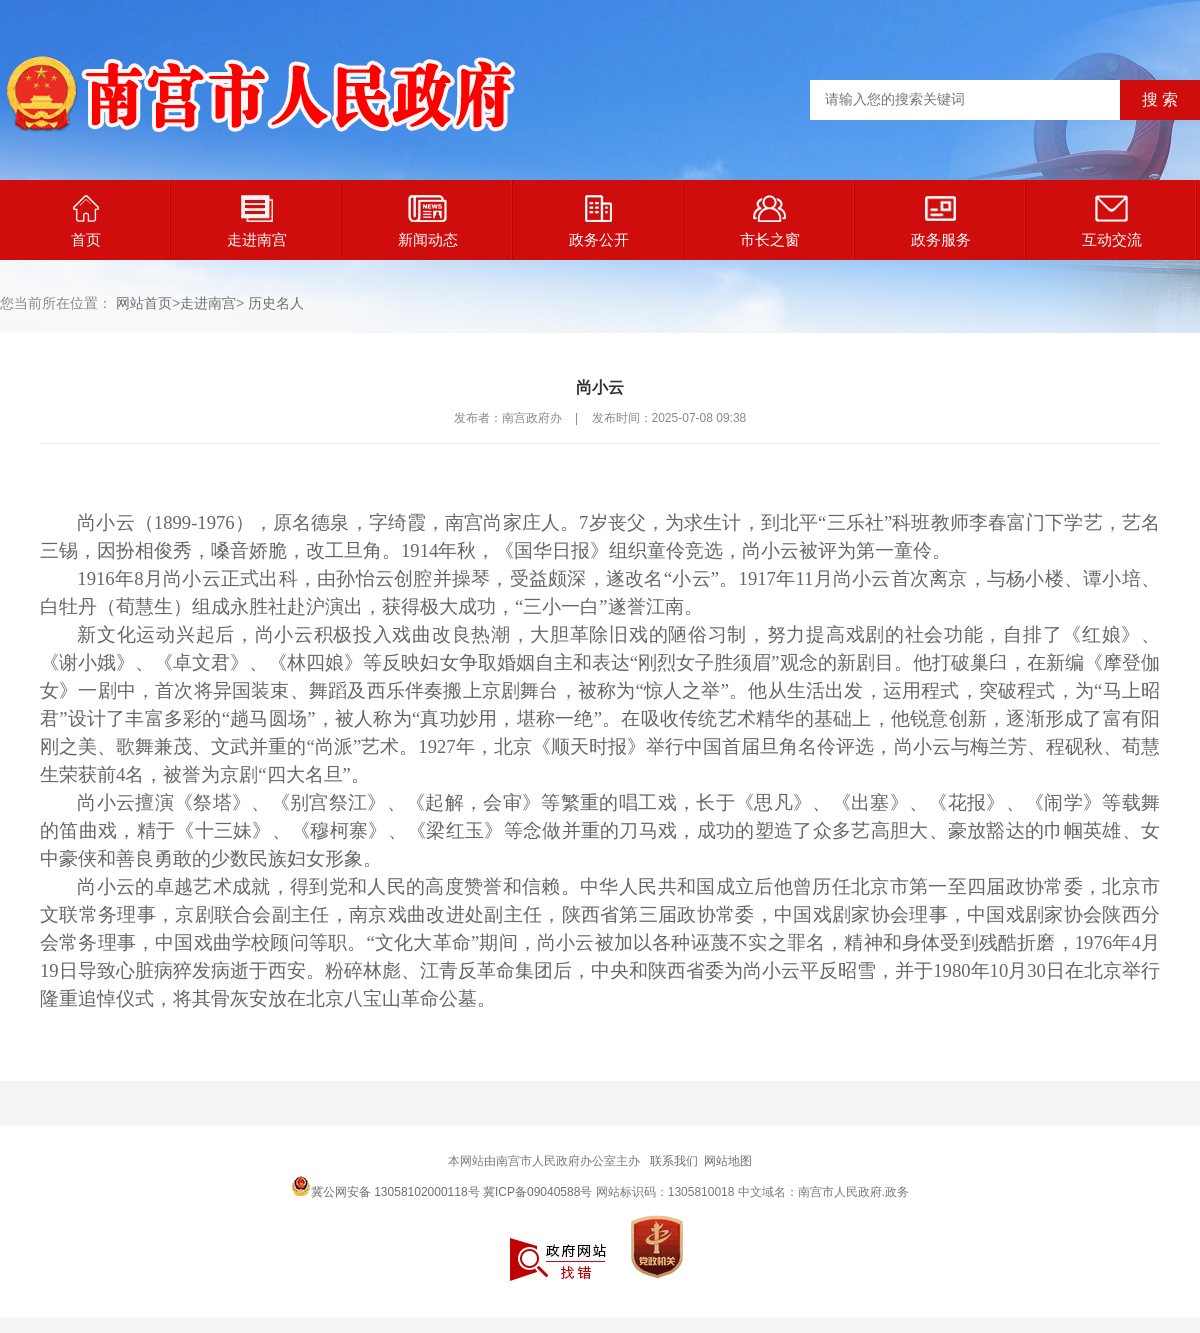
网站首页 (144, 303)
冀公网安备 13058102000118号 (385, 1186)
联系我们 (674, 1161)
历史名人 (276, 303)
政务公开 (599, 221)
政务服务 (941, 221)
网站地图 (728, 1161)
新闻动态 (428, 221)
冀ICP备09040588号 (537, 1192)
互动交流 (1112, 221)
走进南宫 (257, 221)
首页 (86, 221)
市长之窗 (770, 221)
